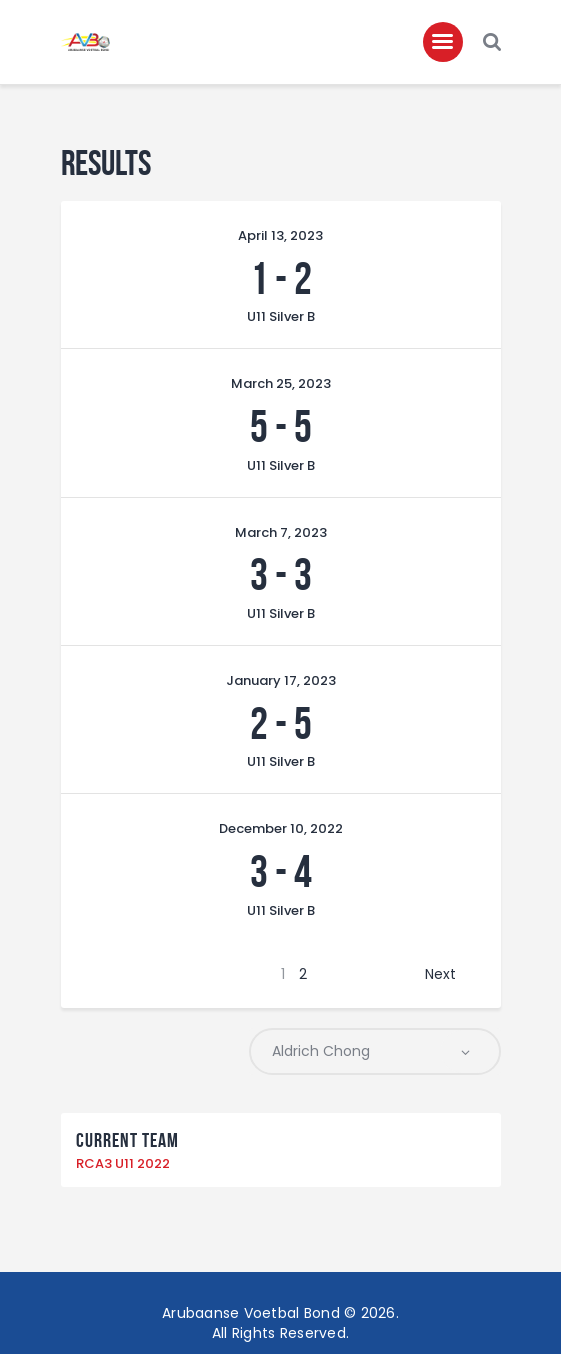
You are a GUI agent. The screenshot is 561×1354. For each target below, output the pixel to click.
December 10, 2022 (281, 828)
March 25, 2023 (281, 383)
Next (440, 974)
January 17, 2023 (281, 680)
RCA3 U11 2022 (123, 1163)
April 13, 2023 (280, 235)
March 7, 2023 (281, 532)
